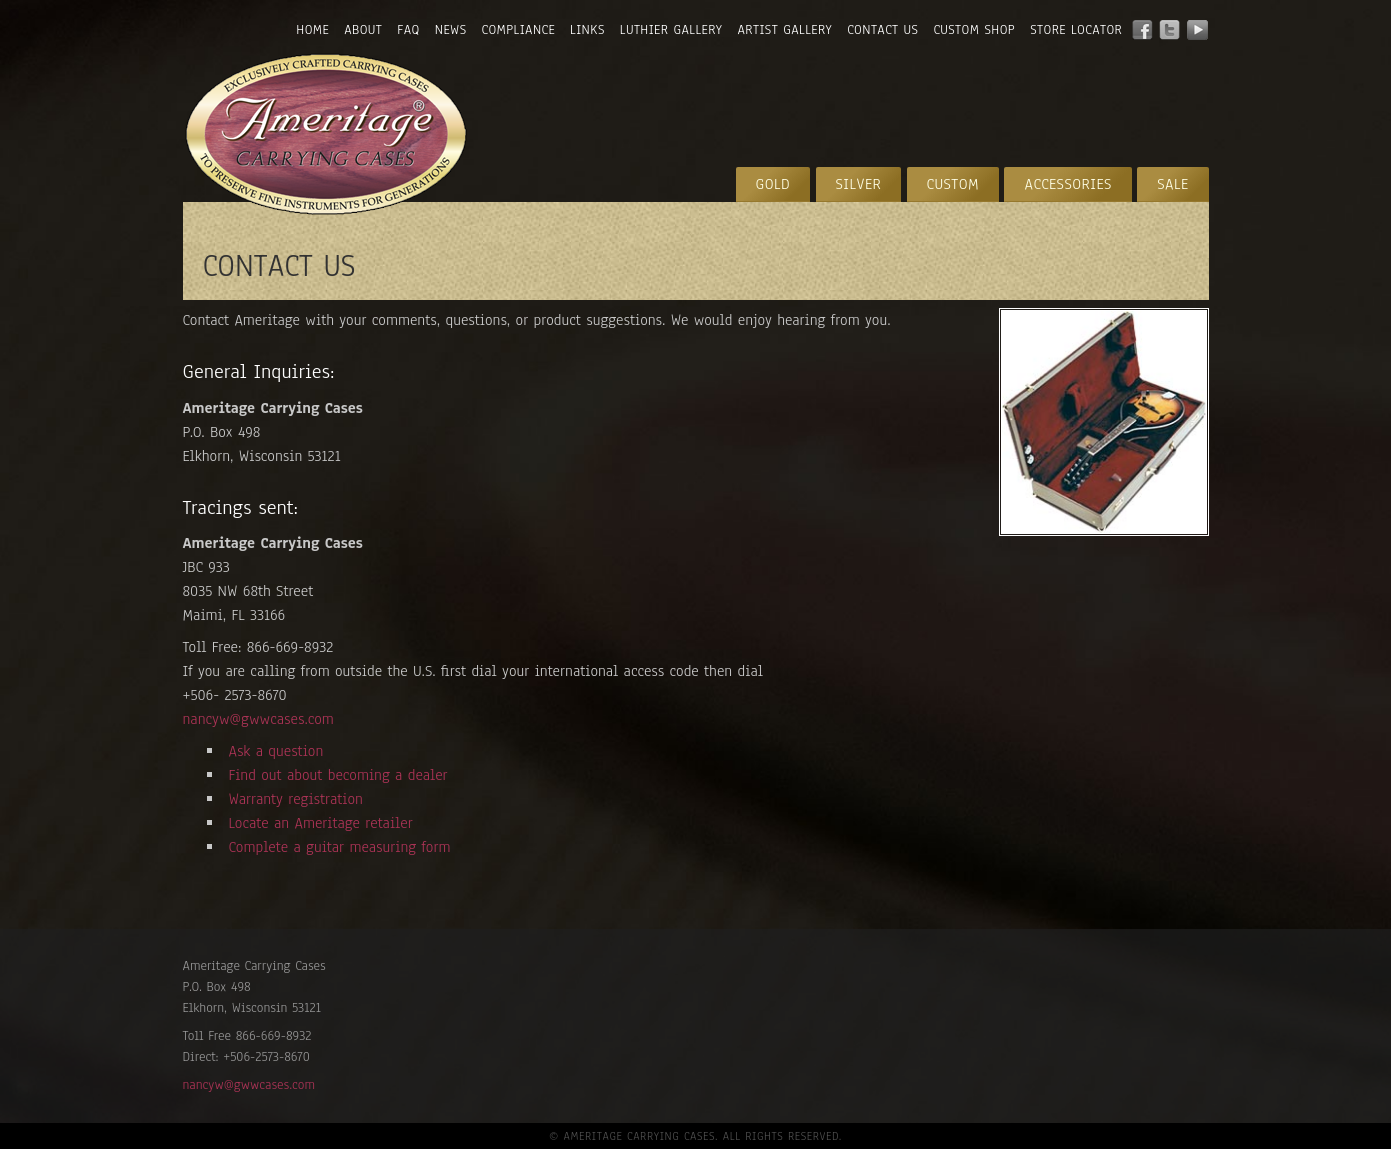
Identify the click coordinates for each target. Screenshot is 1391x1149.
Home (312, 30)
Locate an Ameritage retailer (321, 823)
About (363, 30)
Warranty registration (296, 799)
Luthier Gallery (671, 30)
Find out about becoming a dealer (338, 775)
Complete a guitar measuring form (340, 847)
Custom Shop (974, 30)
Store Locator (1076, 30)
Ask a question (276, 751)
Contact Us (882, 30)
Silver (859, 184)
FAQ (408, 30)
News (451, 30)
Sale (1172, 184)
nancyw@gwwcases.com (258, 719)
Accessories (1067, 184)
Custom (953, 184)
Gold (773, 184)
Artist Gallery (785, 30)
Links (587, 30)
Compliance (518, 30)
